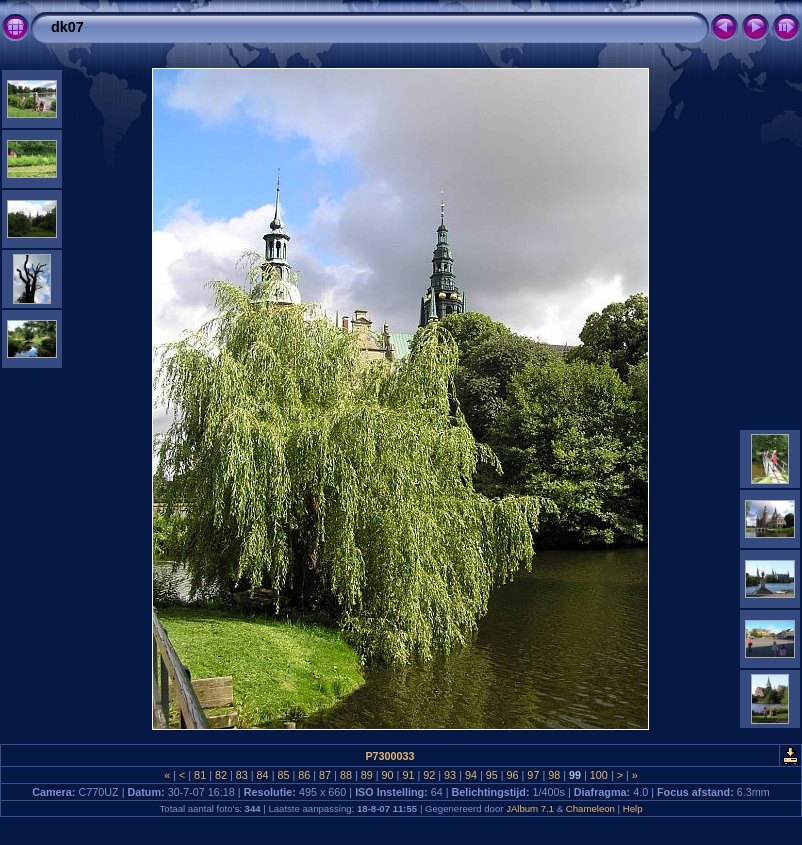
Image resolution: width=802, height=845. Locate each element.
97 (533, 775)
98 (554, 775)
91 (408, 775)
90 (388, 775)
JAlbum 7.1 (530, 808)
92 (429, 775)
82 (221, 775)
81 (200, 775)
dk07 (67, 27)
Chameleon (590, 808)
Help (633, 808)
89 (367, 775)
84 (263, 775)
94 (471, 775)
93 (450, 775)
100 (599, 775)
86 (304, 775)
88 (346, 775)
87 (325, 775)
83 (242, 775)
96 (513, 775)
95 (492, 775)
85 (283, 775)
